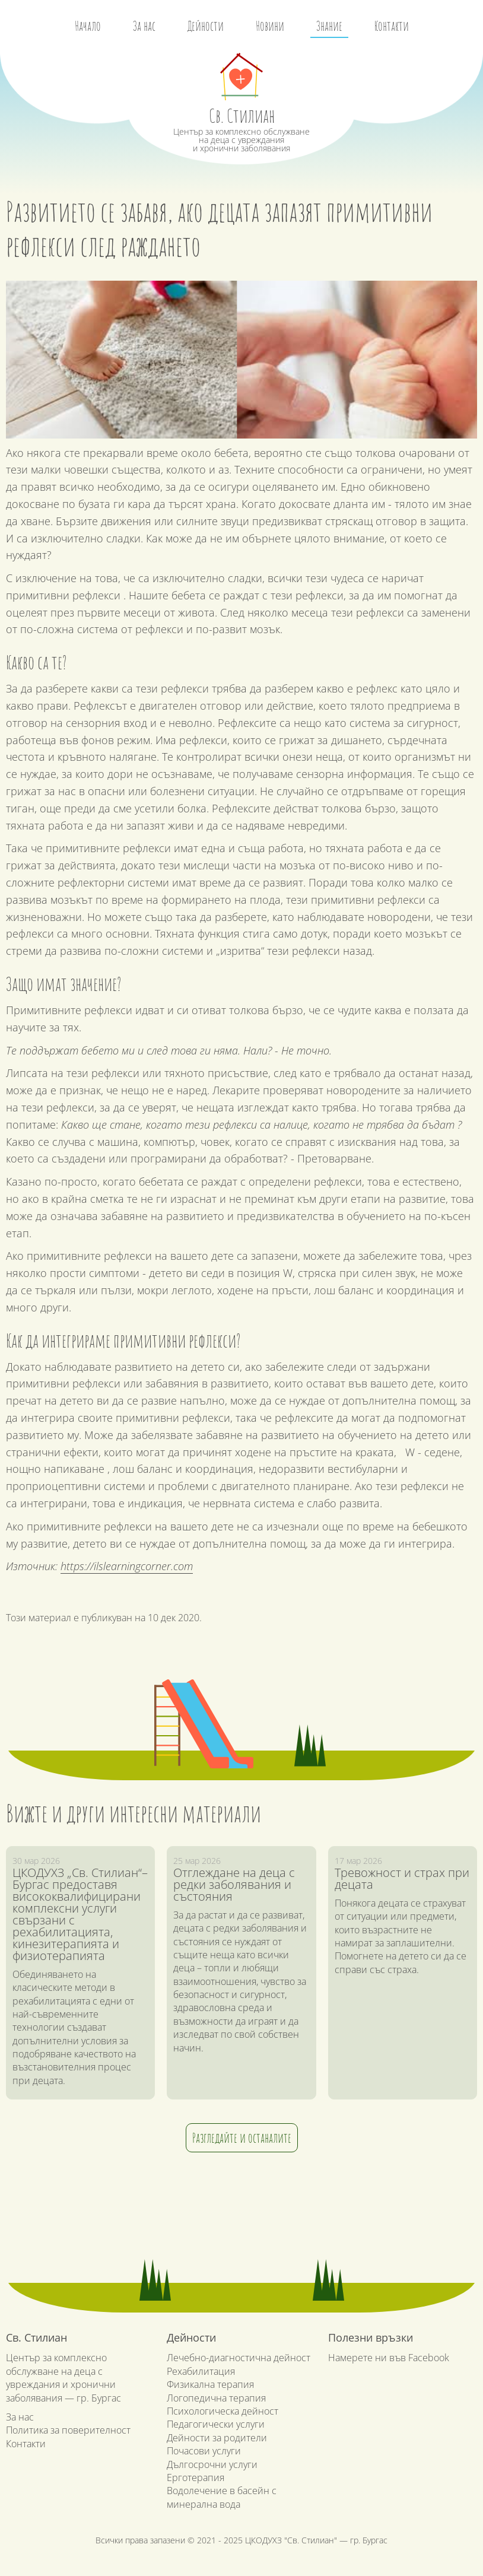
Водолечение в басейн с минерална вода (222, 2497)
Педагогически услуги (216, 2424)
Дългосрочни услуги (212, 2464)
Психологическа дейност (222, 2411)
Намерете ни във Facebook (388, 2357)
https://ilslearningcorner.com (127, 1566)
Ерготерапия (195, 2477)
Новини (270, 26)
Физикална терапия (210, 2384)
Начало (88, 26)
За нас (144, 26)
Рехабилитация (201, 2371)
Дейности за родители (217, 2437)
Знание (329, 26)
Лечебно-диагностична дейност (238, 2357)
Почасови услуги (204, 2450)
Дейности (206, 26)
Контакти (391, 26)
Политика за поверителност (68, 2430)
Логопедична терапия (216, 2398)
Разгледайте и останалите (241, 2138)
